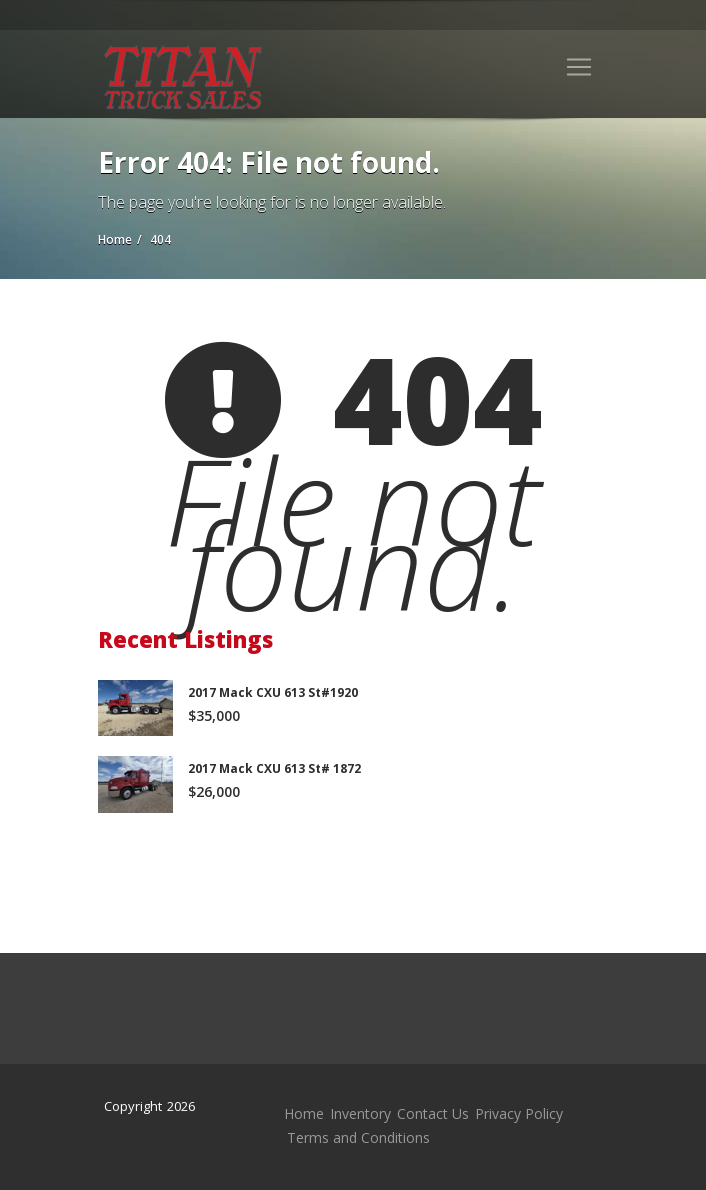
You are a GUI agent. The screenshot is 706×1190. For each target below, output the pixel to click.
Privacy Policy (519, 1113)
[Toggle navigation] (579, 67)
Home (304, 1113)
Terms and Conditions (358, 1137)
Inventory (360, 1113)
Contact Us (433, 1113)
